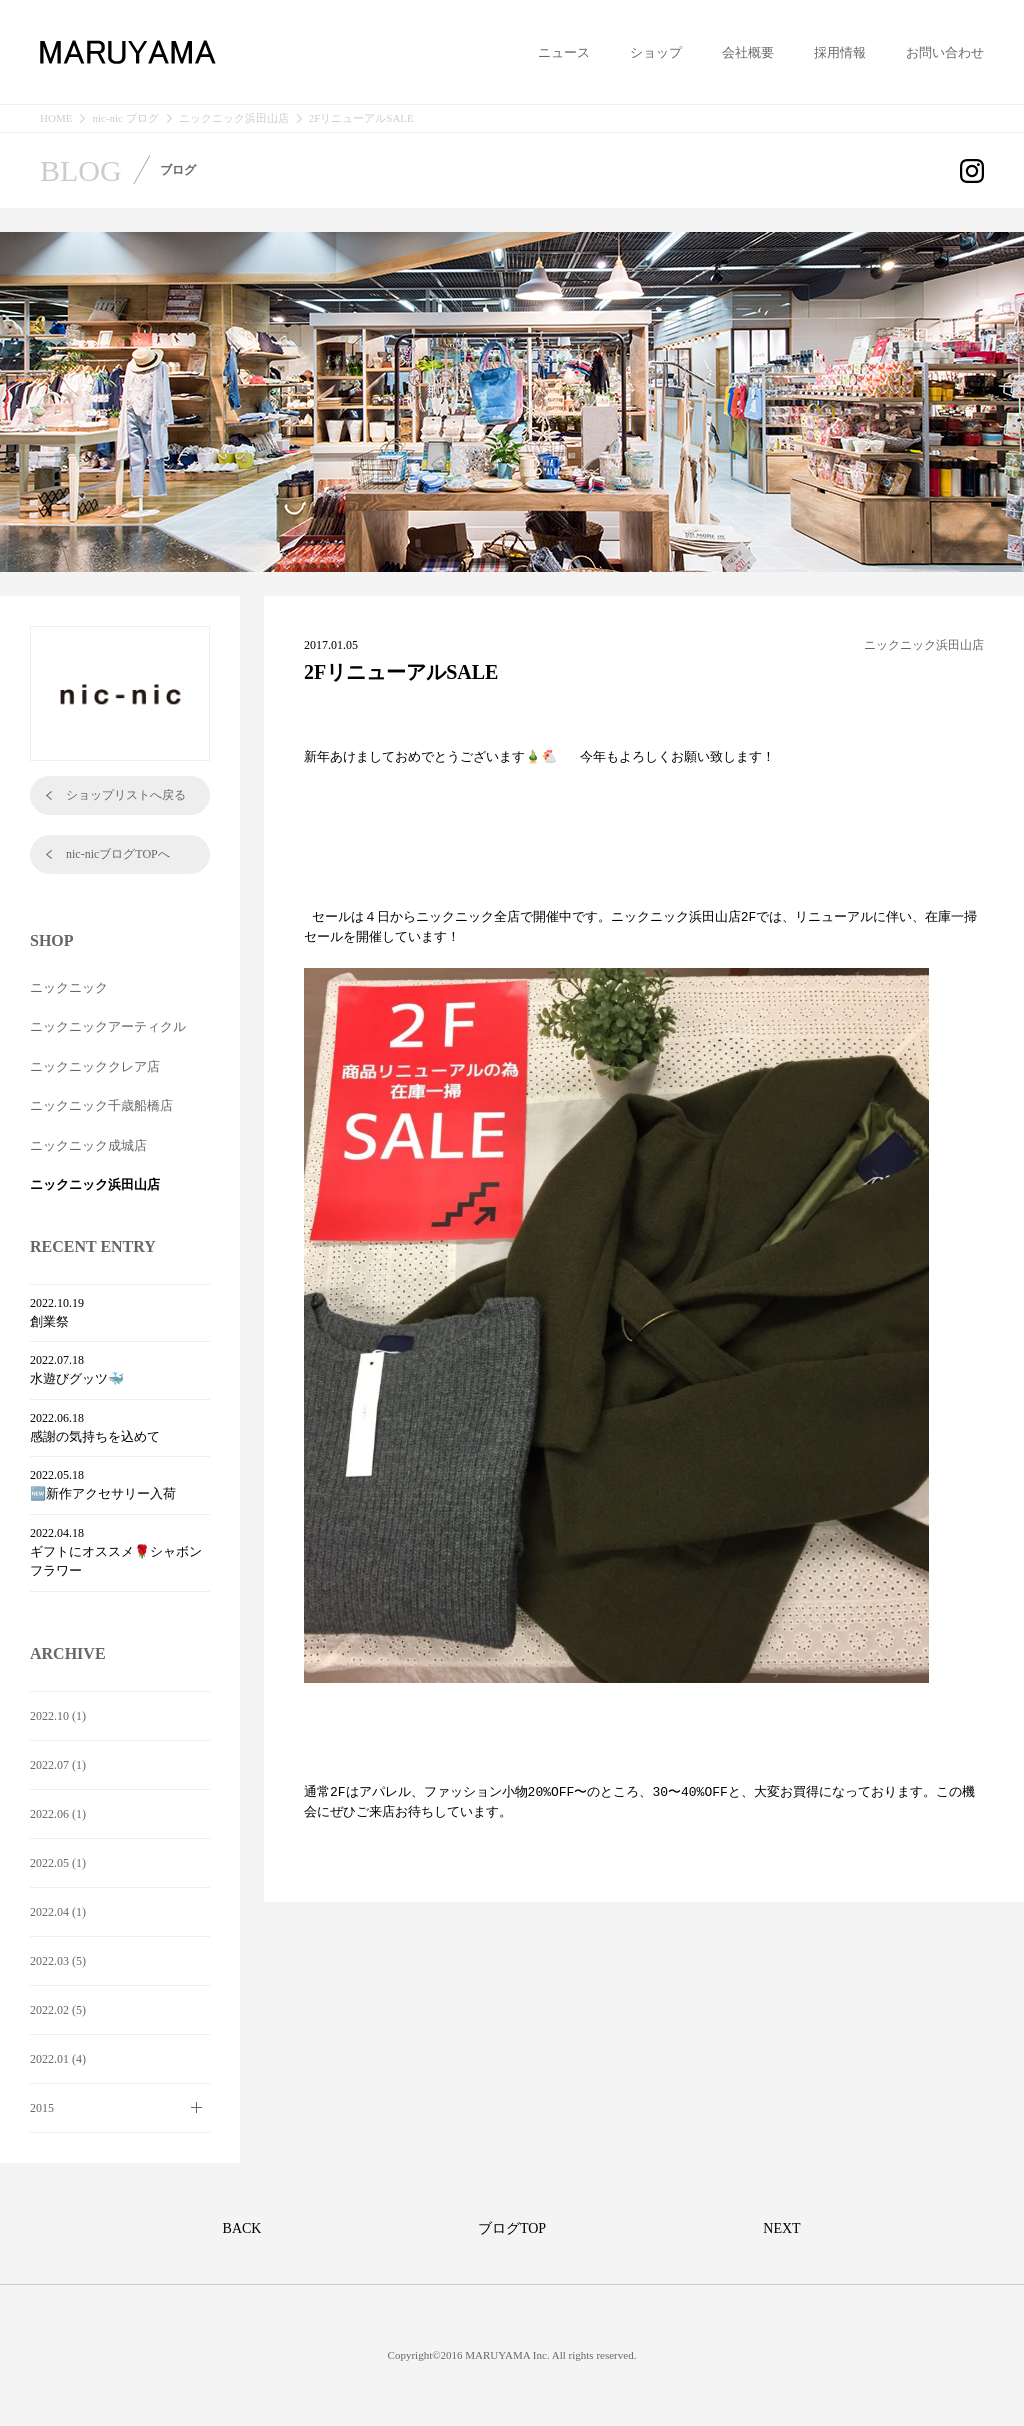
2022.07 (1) (58, 1765)
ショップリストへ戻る (126, 795)
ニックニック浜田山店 (234, 118)
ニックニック (69, 987)
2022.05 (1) (58, 1863)
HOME (56, 118)
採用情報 (840, 53)
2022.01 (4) (58, 2059)
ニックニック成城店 (88, 1145)
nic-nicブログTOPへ (118, 854)
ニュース (564, 53)
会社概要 (748, 53)
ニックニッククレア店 (95, 1066)
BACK (242, 2228)
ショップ (656, 53)
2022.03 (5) (58, 1961)
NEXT (781, 2228)
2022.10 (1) (58, 1716)
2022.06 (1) (58, 1814)
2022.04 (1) (58, 1912)
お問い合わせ (945, 53)
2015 (42, 2108)
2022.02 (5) (58, 2010)
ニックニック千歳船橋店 (101, 1105)
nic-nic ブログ (125, 118)
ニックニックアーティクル (108, 1026)
